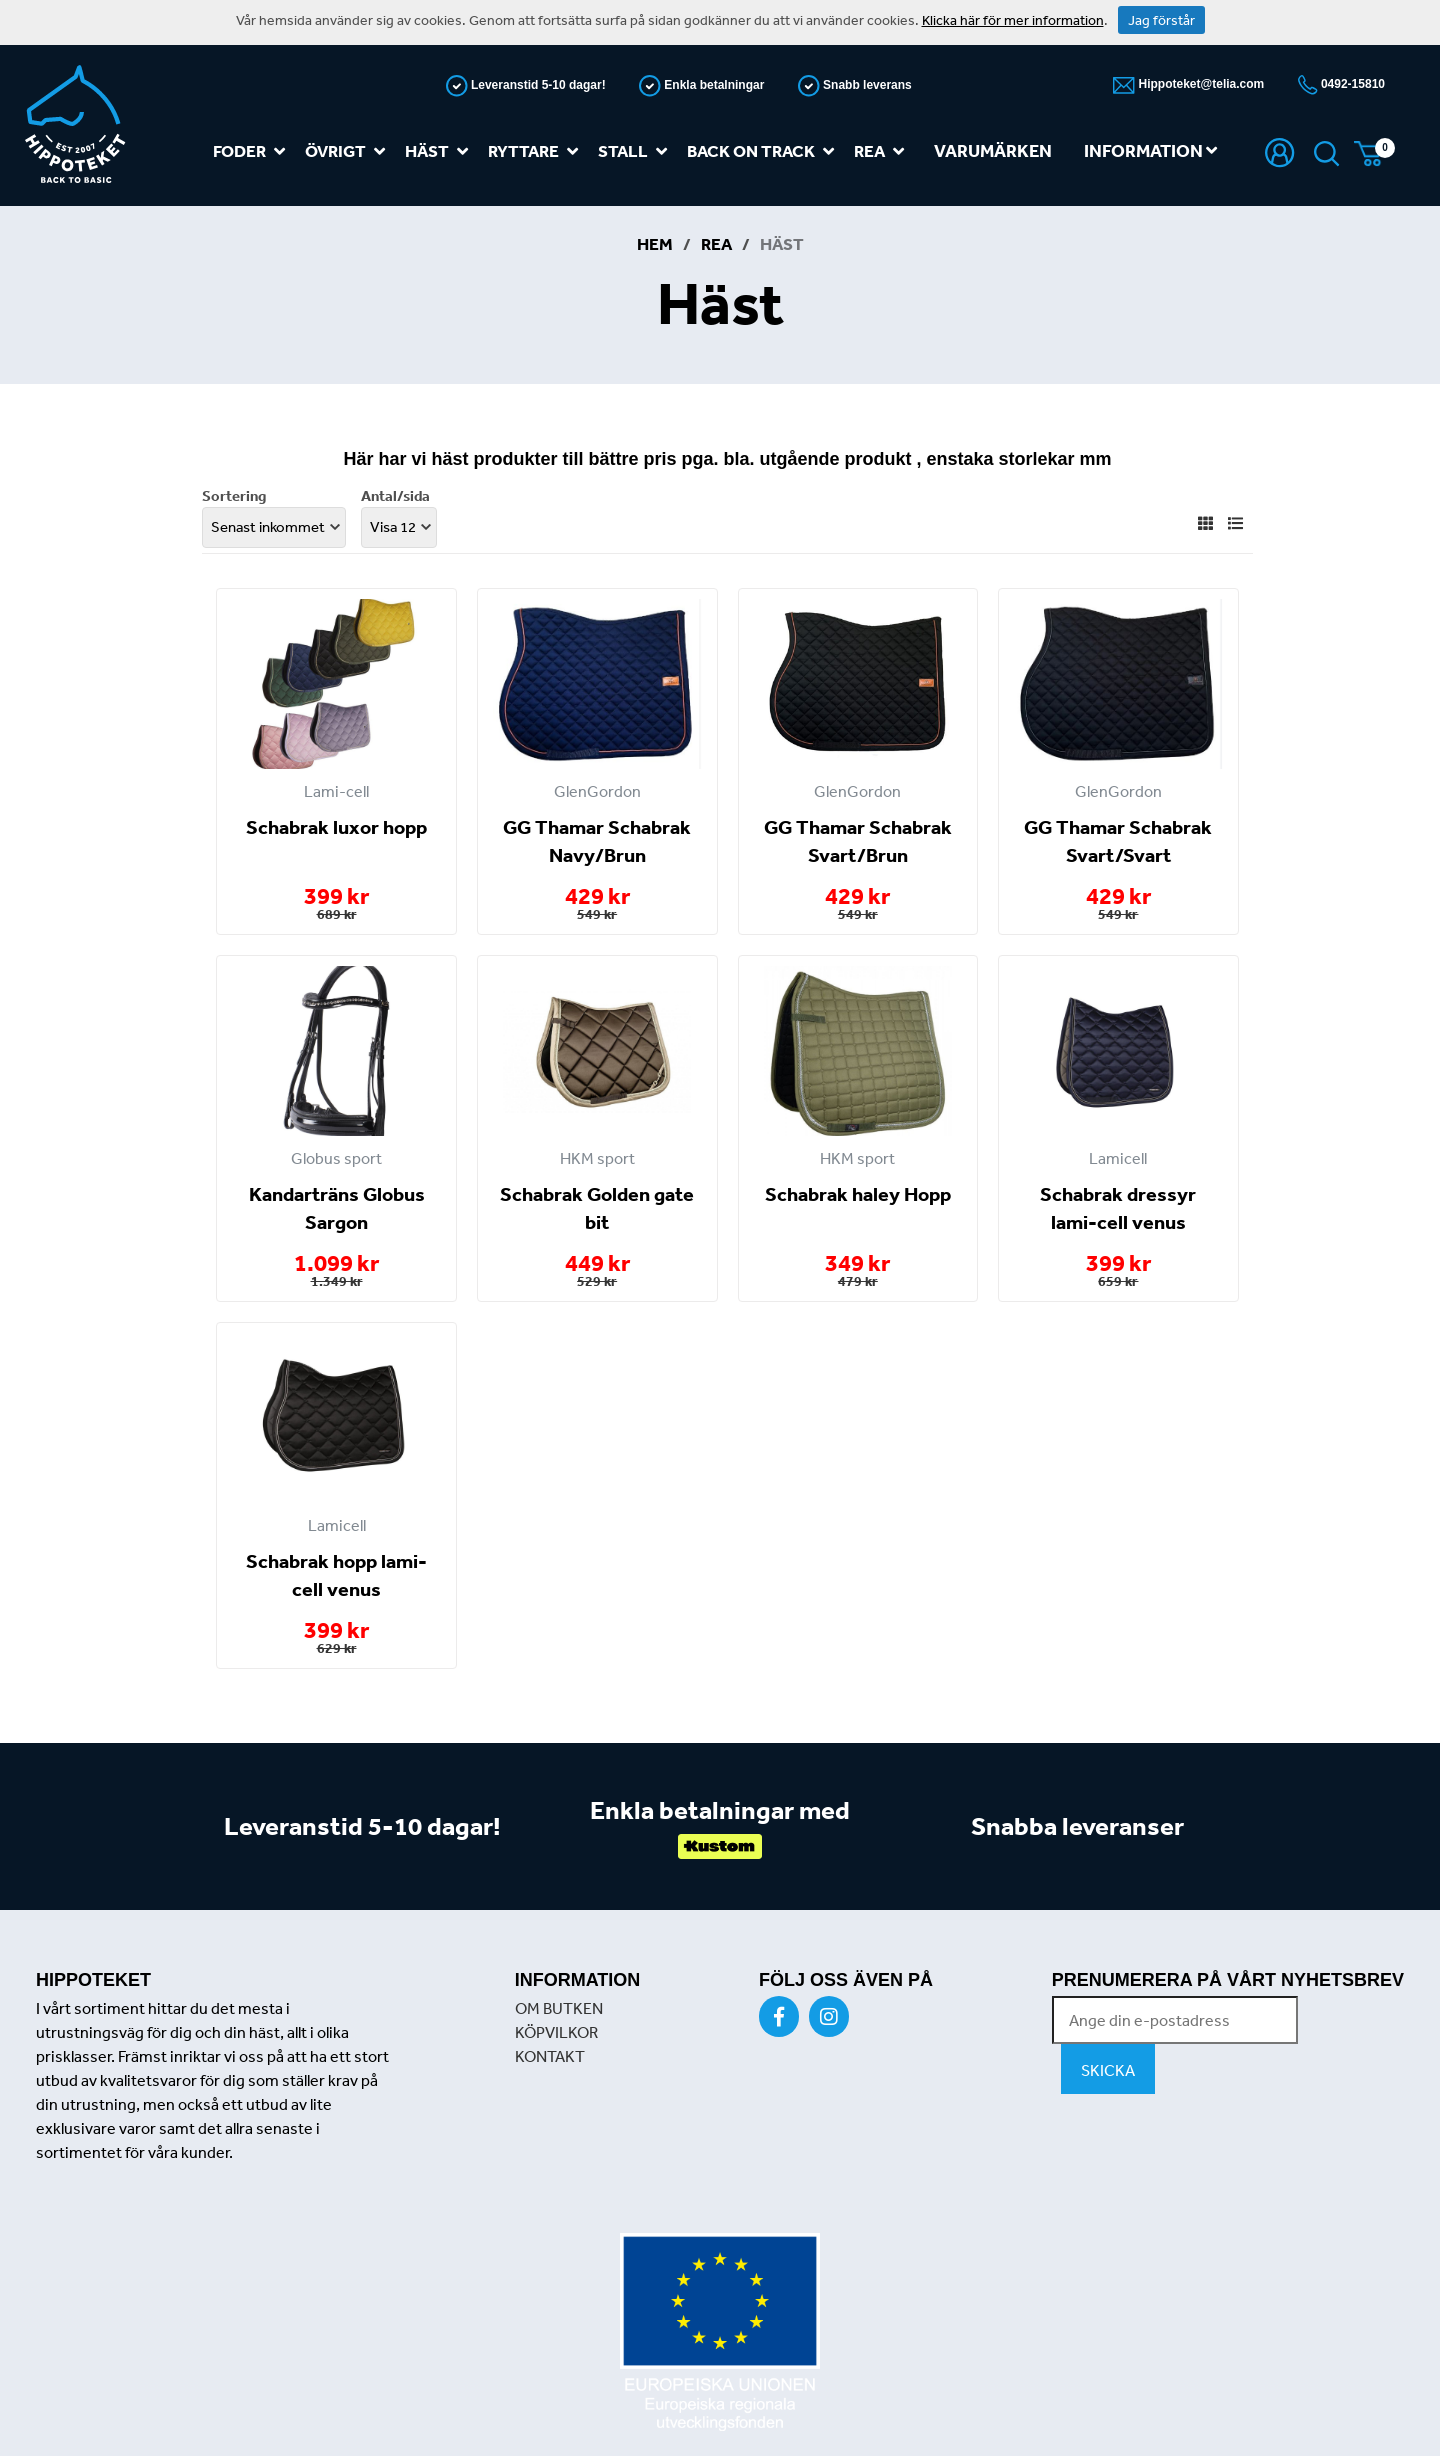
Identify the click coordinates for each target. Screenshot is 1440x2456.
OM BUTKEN (559, 2008)
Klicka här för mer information (1013, 20)
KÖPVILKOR (556, 2032)
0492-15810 (1351, 84)
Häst (440, 151)
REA (883, 151)
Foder (253, 151)
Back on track (764, 151)
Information (1150, 150)
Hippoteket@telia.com (1199, 84)
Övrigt (349, 151)
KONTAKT (550, 2056)
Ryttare (537, 151)
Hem (655, 243)
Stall (636, 151)
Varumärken (993, 150)
